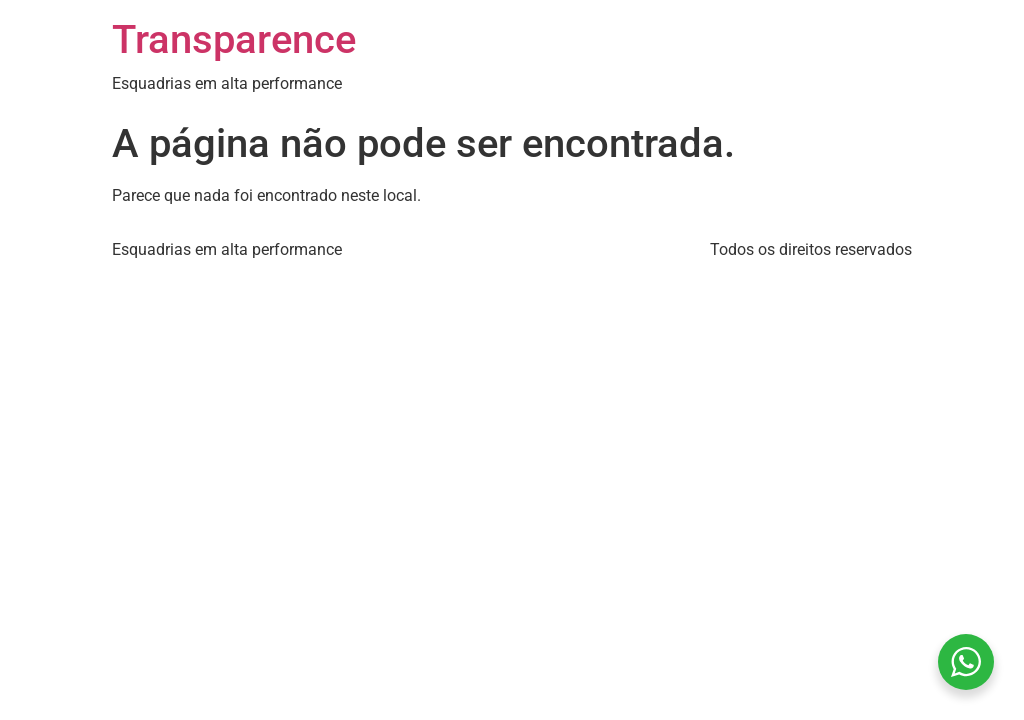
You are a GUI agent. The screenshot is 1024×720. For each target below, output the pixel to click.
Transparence (234, 39)
